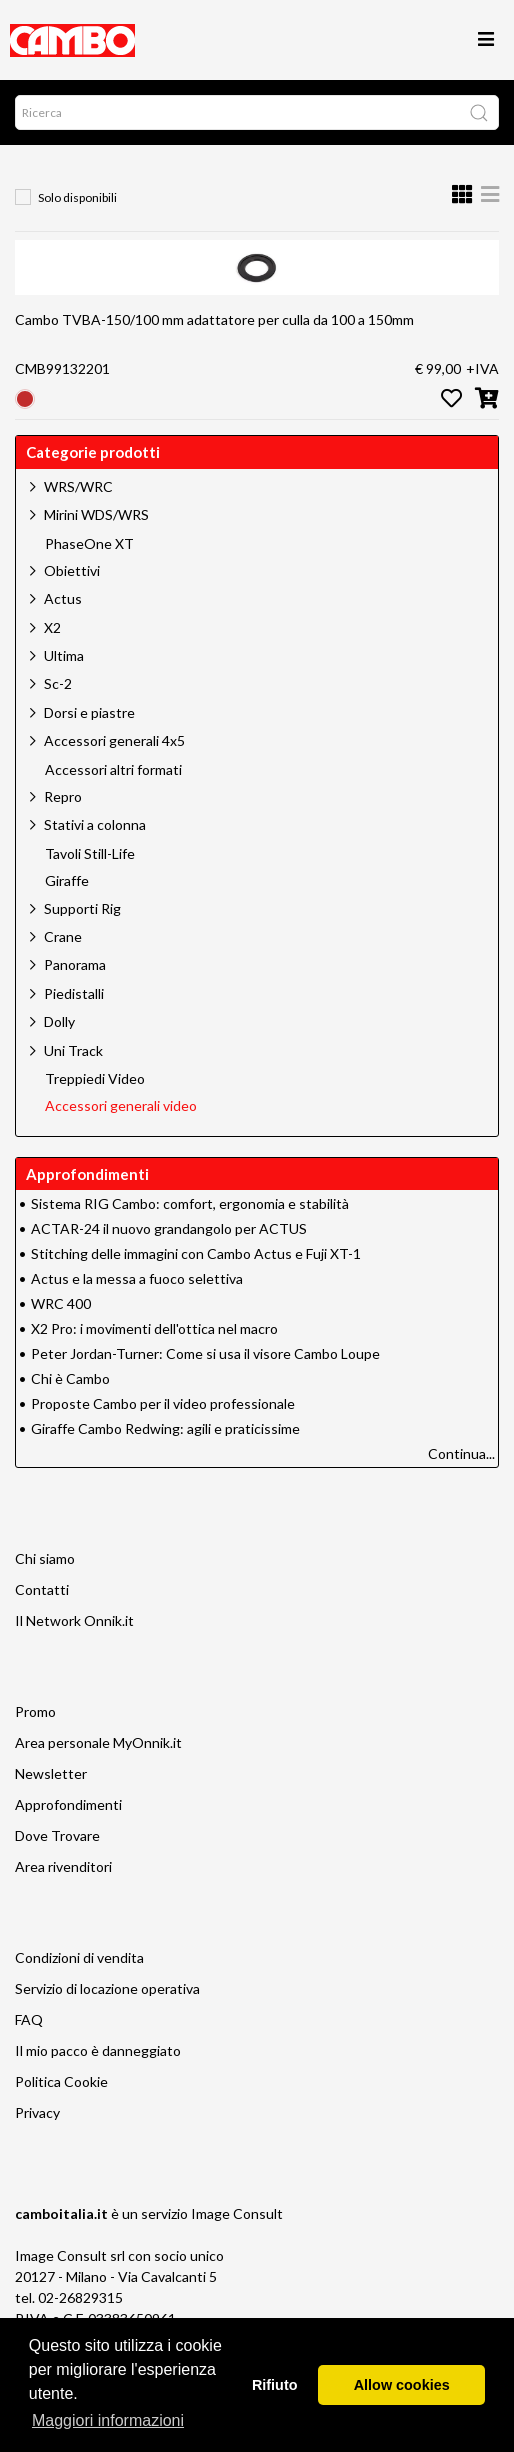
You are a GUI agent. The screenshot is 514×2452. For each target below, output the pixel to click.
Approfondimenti (68, 1804)
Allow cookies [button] (402, 2385)
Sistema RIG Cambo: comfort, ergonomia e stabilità (190, 1203)
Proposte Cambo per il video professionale (163, 1403)
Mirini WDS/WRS (96, 514)
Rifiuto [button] (275, 2385)
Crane (63, 936)
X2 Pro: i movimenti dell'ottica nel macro (154, 1328)
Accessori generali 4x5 (114, 740)
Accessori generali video (121, 1106)
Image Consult (237, 2213)
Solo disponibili (77, 197)
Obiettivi (72, 570)
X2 (52, 627)
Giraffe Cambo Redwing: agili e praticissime (165, 1428)
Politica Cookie (61, 2081)
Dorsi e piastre (89, 712)
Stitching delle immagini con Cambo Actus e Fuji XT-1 (196, 1253)
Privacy (37, 2112)
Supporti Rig (82, 908)
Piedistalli (74, 993)
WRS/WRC (78, 486)
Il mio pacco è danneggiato (98, 2050)
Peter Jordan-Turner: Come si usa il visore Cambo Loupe (205, 1353)
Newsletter (51, 1773)
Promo (35, 1711)
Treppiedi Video (95, 1079)
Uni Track (73, 1050)
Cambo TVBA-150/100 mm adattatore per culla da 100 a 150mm (214, 319)
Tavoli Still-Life (90, 854)
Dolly (59, 1021)
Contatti (42, 1589)
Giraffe (67, 881)
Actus (63, 598)
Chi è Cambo (70, 1378)
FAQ (29, 2019)
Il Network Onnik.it (74, 1620)
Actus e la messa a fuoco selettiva (137, 1278)
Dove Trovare (57, 1835)
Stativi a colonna (95, 824)
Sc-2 (58, 683)
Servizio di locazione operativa (107, 1988)
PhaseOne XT (89, 544)
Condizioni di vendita (79, 1957)
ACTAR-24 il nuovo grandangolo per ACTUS (169, 1228)
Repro (63, 796)
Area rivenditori (63, 1866)
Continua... (461, 1453)
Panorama (75, 964)
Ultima (64, 655)
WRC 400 (61, 1303)
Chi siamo (45, 1558)
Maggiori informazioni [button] (108, 2420)
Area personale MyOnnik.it (98, 1742)
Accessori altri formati (113, 770)
